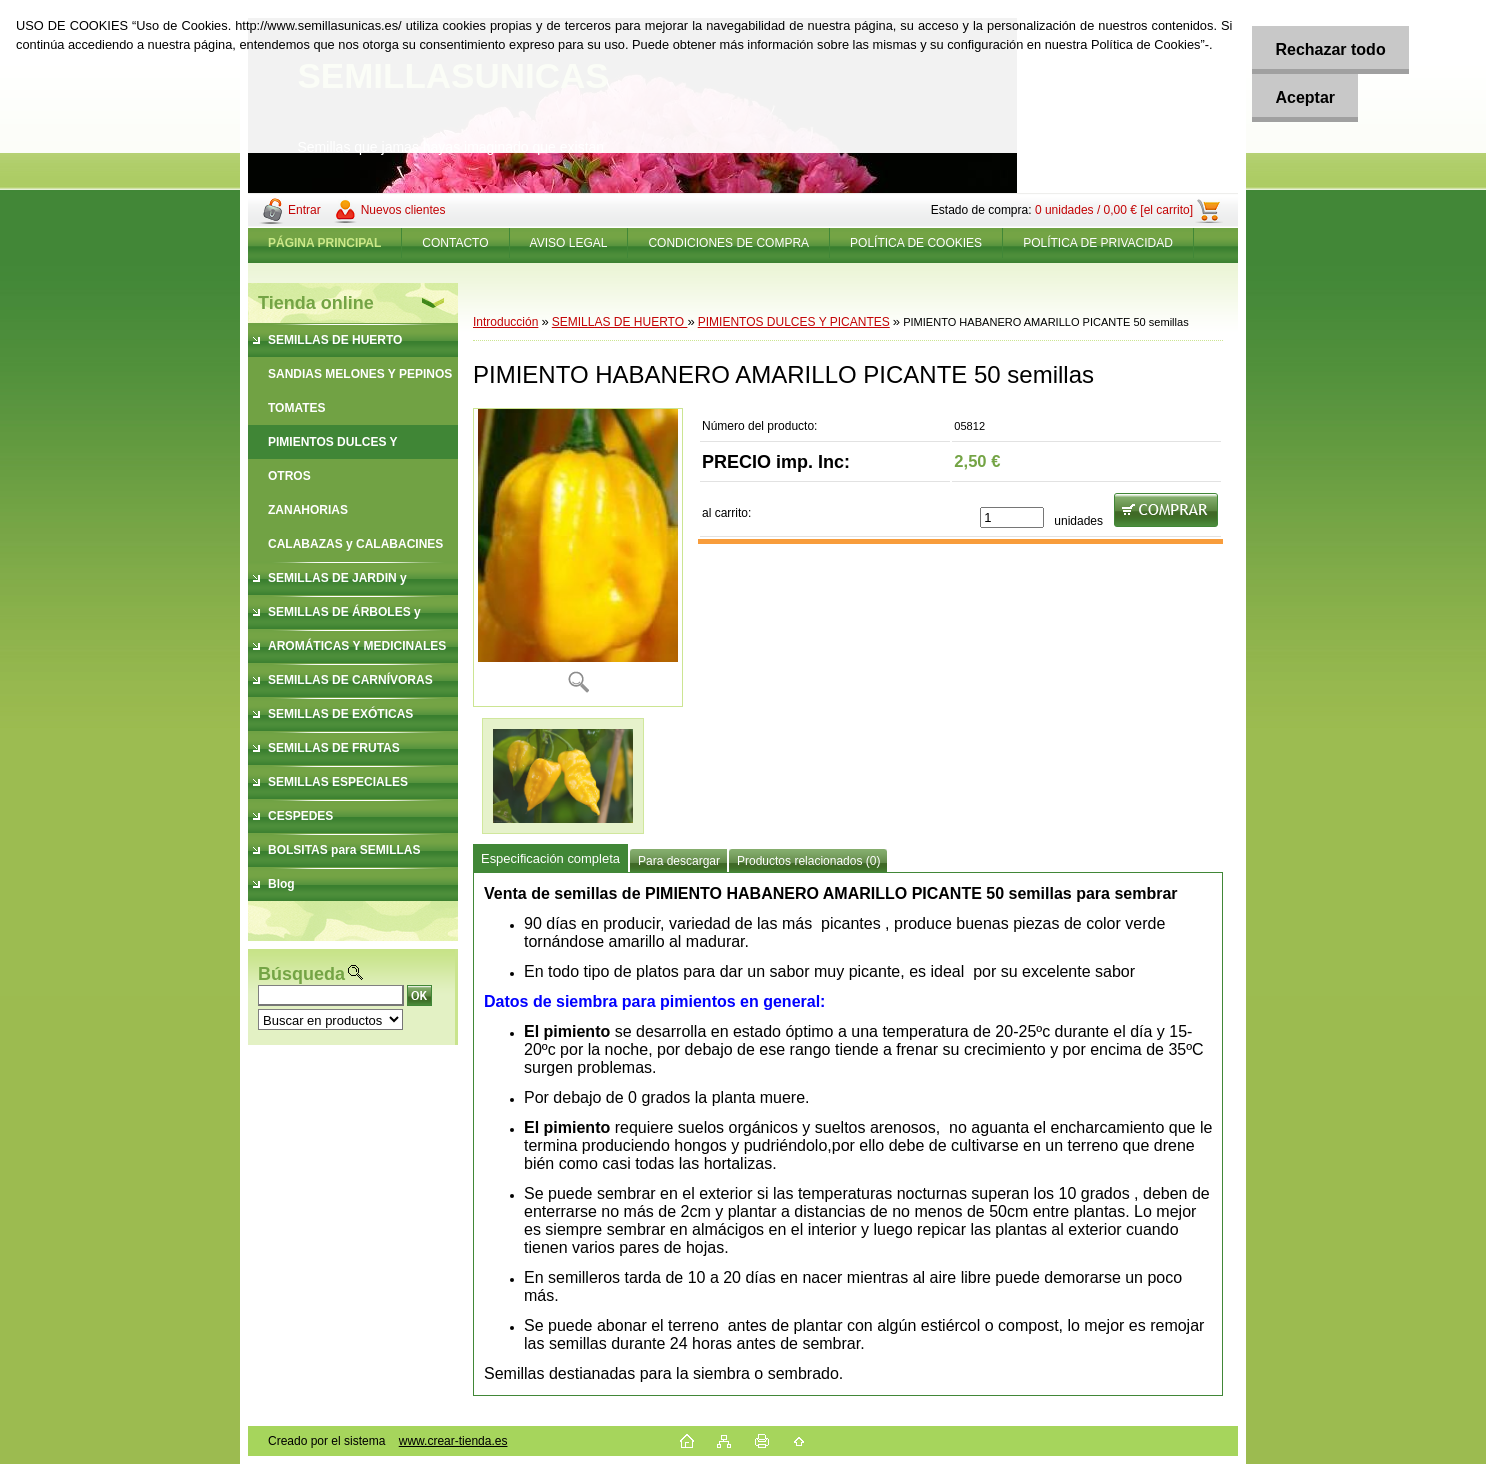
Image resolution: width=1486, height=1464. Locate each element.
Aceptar (1302, 97)
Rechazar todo (1327, 49)
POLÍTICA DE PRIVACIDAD (1098, 243)
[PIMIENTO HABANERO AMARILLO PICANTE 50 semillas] (578, 557)
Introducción (505, 322)
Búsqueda (301, 974)
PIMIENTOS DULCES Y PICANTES (794, 322)
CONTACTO (455, 243)
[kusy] (1012, 517)
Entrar (304, 210)
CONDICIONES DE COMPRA (728, 243)
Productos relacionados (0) (808, 861)
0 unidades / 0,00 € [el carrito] (1114, 210)
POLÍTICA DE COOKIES (916, 243)
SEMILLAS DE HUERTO (620, 322)
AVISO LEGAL (569, 243)
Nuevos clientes (403, 210)
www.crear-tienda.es (453, 1441)
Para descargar (679, 861)
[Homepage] (325, 243)
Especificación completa (550, 858)
